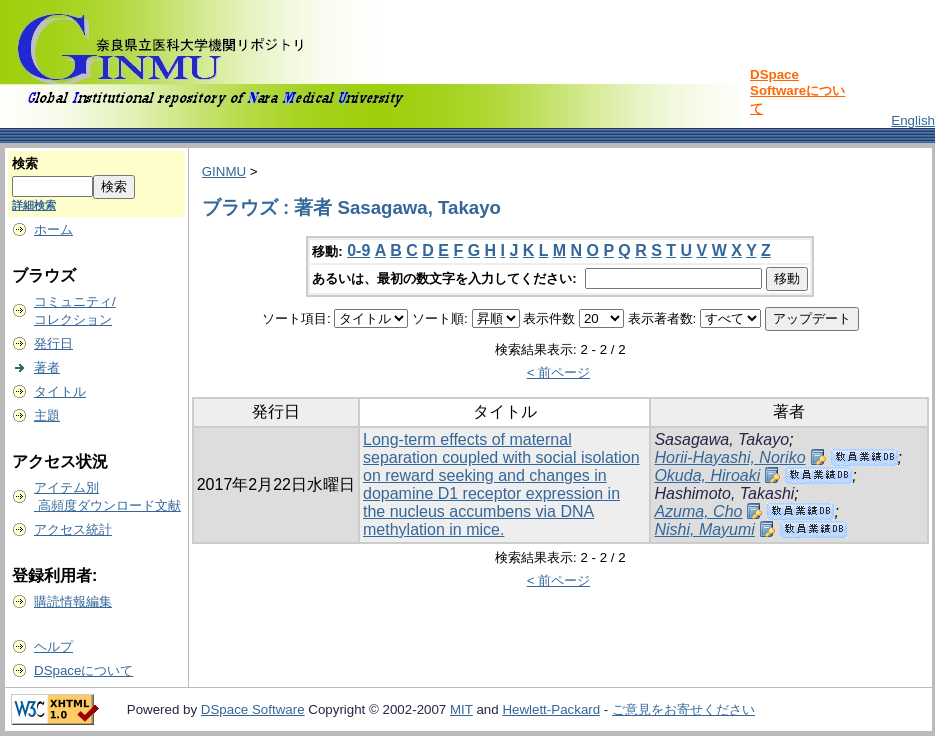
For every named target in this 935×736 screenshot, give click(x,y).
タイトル (60, 391)
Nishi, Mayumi (704, 529)
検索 (25, 163)
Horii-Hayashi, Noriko (729, 457)
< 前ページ (559, 372)
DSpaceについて (83, 670)
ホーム (53, 229)
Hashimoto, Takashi (724, 493)
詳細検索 (34, 205)
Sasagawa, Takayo (721, 439)
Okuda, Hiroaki (707, 475)
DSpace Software (253, 709)
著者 (47, 367)
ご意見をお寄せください (683, 709)
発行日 (53, 343)
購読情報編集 (73, 601)
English (913, 120)
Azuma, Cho (698, 511)
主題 (47, 415)
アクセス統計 (73, 529)
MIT (461, 709)
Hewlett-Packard (551, 709)
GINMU (224, 171)
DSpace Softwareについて (797, 91)
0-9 (358, 250)
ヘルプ (53, 646)
